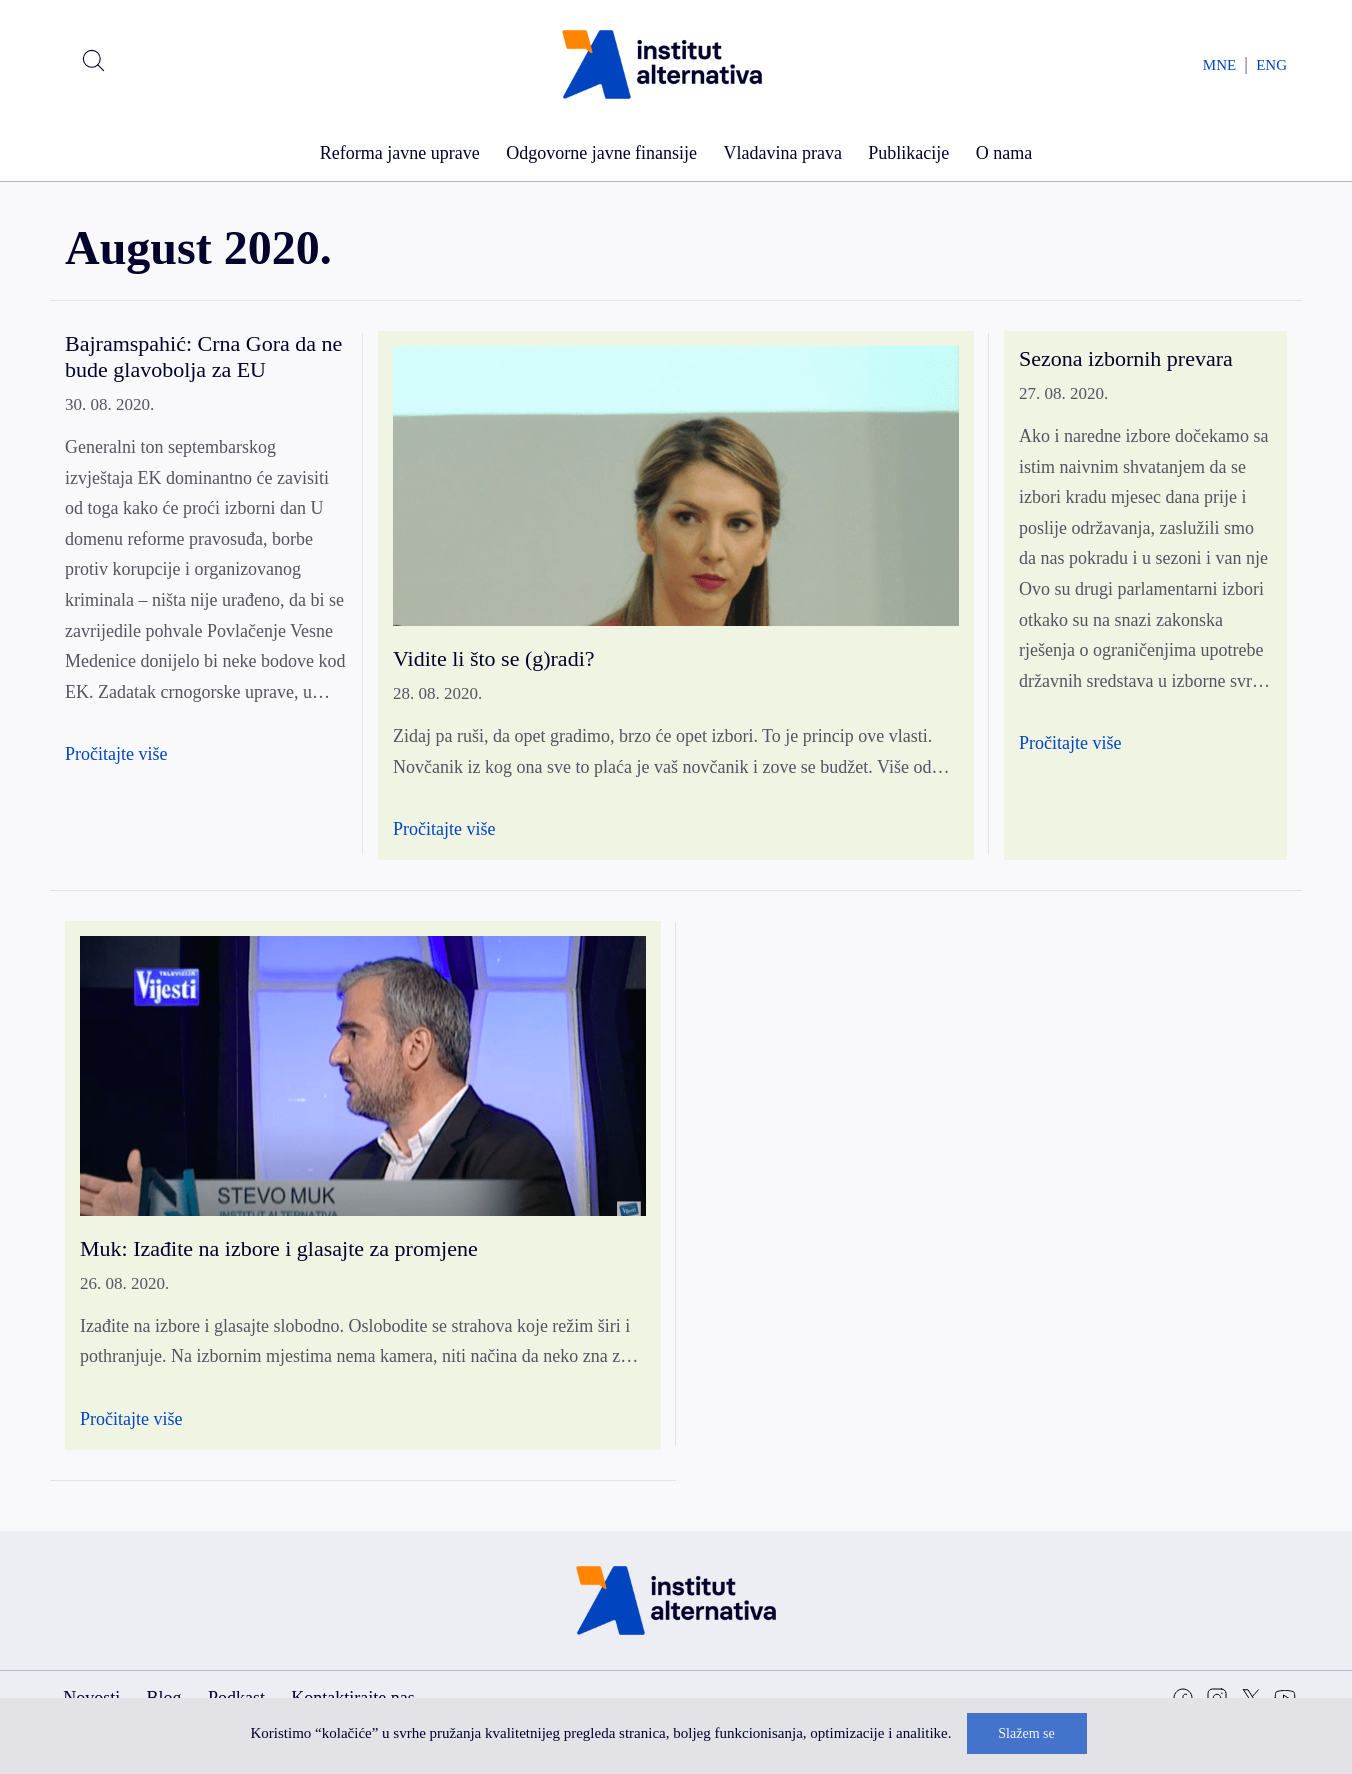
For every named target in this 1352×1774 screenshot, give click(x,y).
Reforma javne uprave (400, 153)
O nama (1004, 153)
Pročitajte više (116, 754)
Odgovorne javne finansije (601, 153)
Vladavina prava (782, 153)
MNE (1219, 65)
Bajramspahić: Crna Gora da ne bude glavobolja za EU (203, 356)
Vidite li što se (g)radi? (494, 658)
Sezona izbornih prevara (1126, 358)
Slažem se (1026, 1733)
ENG (1271, 65)
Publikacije (908, 153)
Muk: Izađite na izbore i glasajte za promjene (279, 1248)
